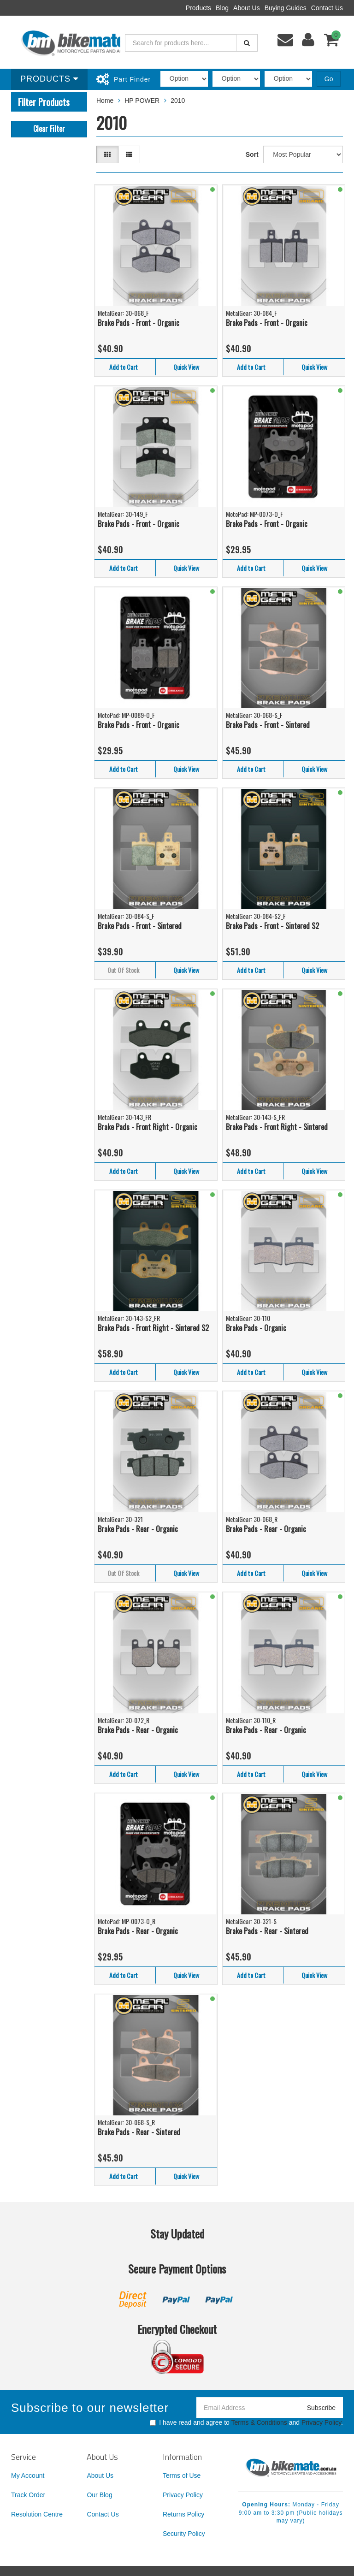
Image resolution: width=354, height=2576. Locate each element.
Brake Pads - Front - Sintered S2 (272, 926)
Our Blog (99, 2495)
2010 (178, 100)
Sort (252, 154)
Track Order (28, 2495)
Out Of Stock (123, 970)
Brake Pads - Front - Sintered (268, 725)
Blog (222, 8)
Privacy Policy (321, 2422)
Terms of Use (182, 2475)
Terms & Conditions (259, 2422)
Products (198, 8)
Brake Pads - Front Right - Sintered (277, 1127)
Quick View (186, 367)
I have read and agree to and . (246, 2422)
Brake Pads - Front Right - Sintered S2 (153, 1328)
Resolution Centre (37, 2514)
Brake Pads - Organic (256, 1328)
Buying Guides (286, 8)
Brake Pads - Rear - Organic (138, 1529)
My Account (27, 2475)
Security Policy (184, 2533)
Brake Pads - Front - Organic (138, 323)
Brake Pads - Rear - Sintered (267, 1931)
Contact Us (327, 8)
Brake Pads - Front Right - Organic (147, 1127)
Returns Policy (183, 2514)
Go (328, 79)
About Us (246, 8)
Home (104, 100)
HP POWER (141, 100)
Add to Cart (123, 367)
